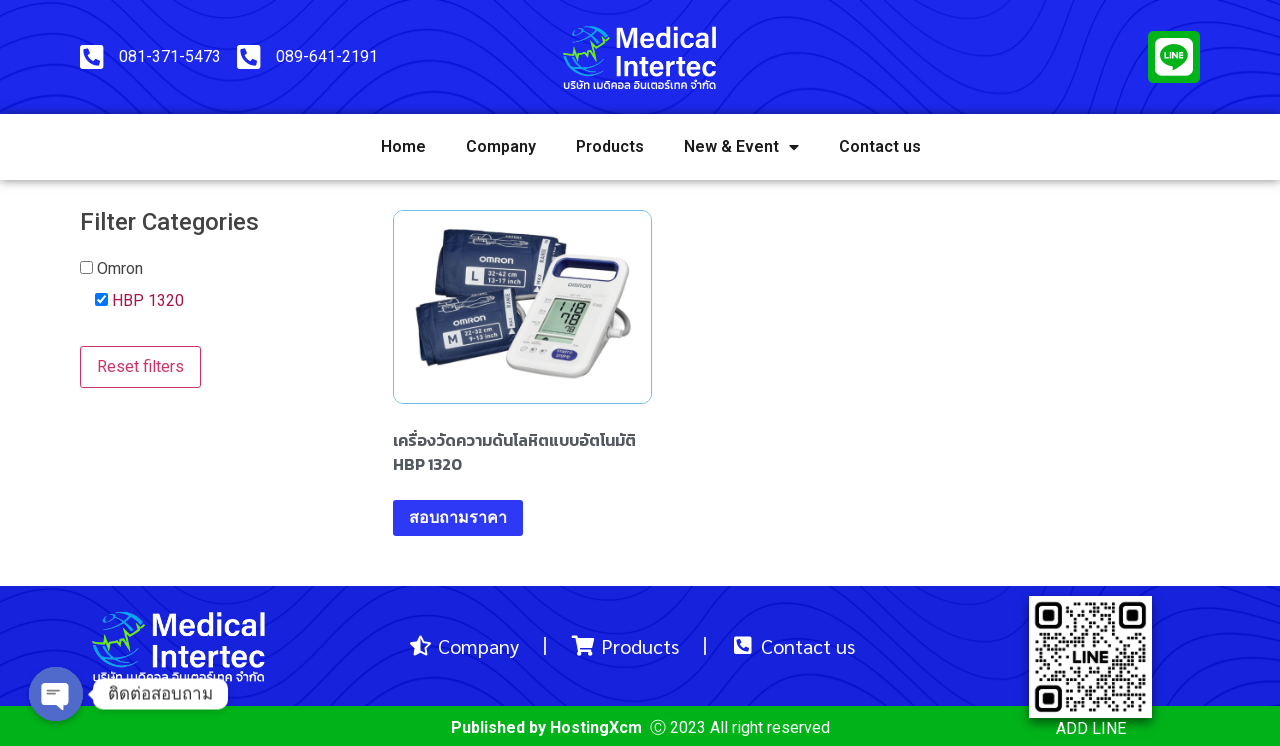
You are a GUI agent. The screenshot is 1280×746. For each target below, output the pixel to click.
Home (403, 146)
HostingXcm (596, 727)
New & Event (741, 147)
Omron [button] (120, 268)
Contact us (880, 146)
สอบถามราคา (458, 517)
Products (610, 146)
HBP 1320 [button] (148, 300)
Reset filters (140, 366)
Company (501, 146)
